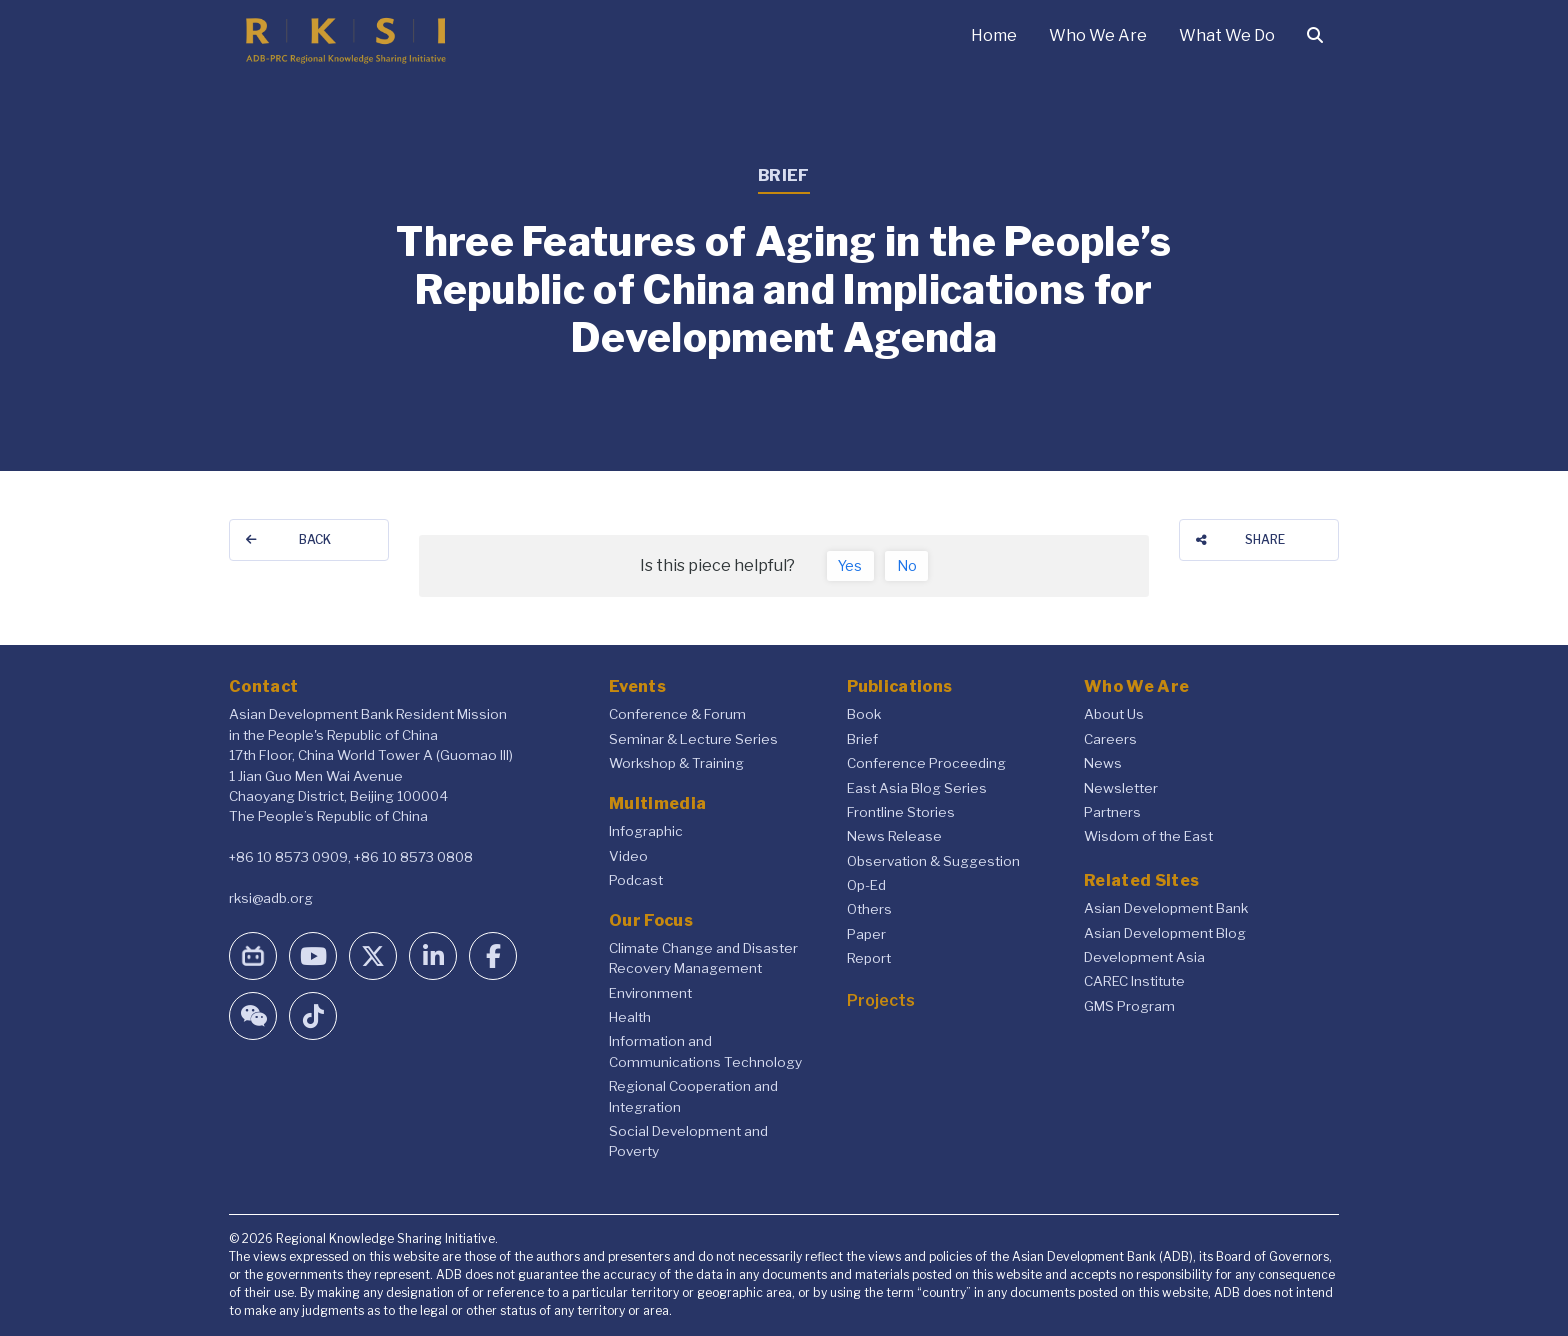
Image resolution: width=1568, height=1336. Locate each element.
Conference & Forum (677, 714)
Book (864, 714)
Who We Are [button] (1098, 35)
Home (994, 35)
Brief (862, 739)
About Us (1114, 714)
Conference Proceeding (926, 763)
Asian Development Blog (1165, 933)
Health (630, 1017)
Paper (866, 934)
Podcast (636, 880)
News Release (894, 836)
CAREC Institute (1134, 981)
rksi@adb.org (271, 898)
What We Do (1227, 35)
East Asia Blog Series (917, 788)
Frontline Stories (901, 812)
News (1103, 763)
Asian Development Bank (1166, 908)
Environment (650, 993)
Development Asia (1144, 957)
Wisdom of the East (1148, 836)
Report (869, 958)
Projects (881, 1000)
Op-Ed (866, 885)
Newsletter (1121, 788)
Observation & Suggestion (933, 861)
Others (869, 909)
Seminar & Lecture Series (693, 739)
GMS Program (1129, 1006)
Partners (1112, 812)
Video (628, 856)
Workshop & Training (676, 763)
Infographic (646, 831)
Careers (1110, 739)
